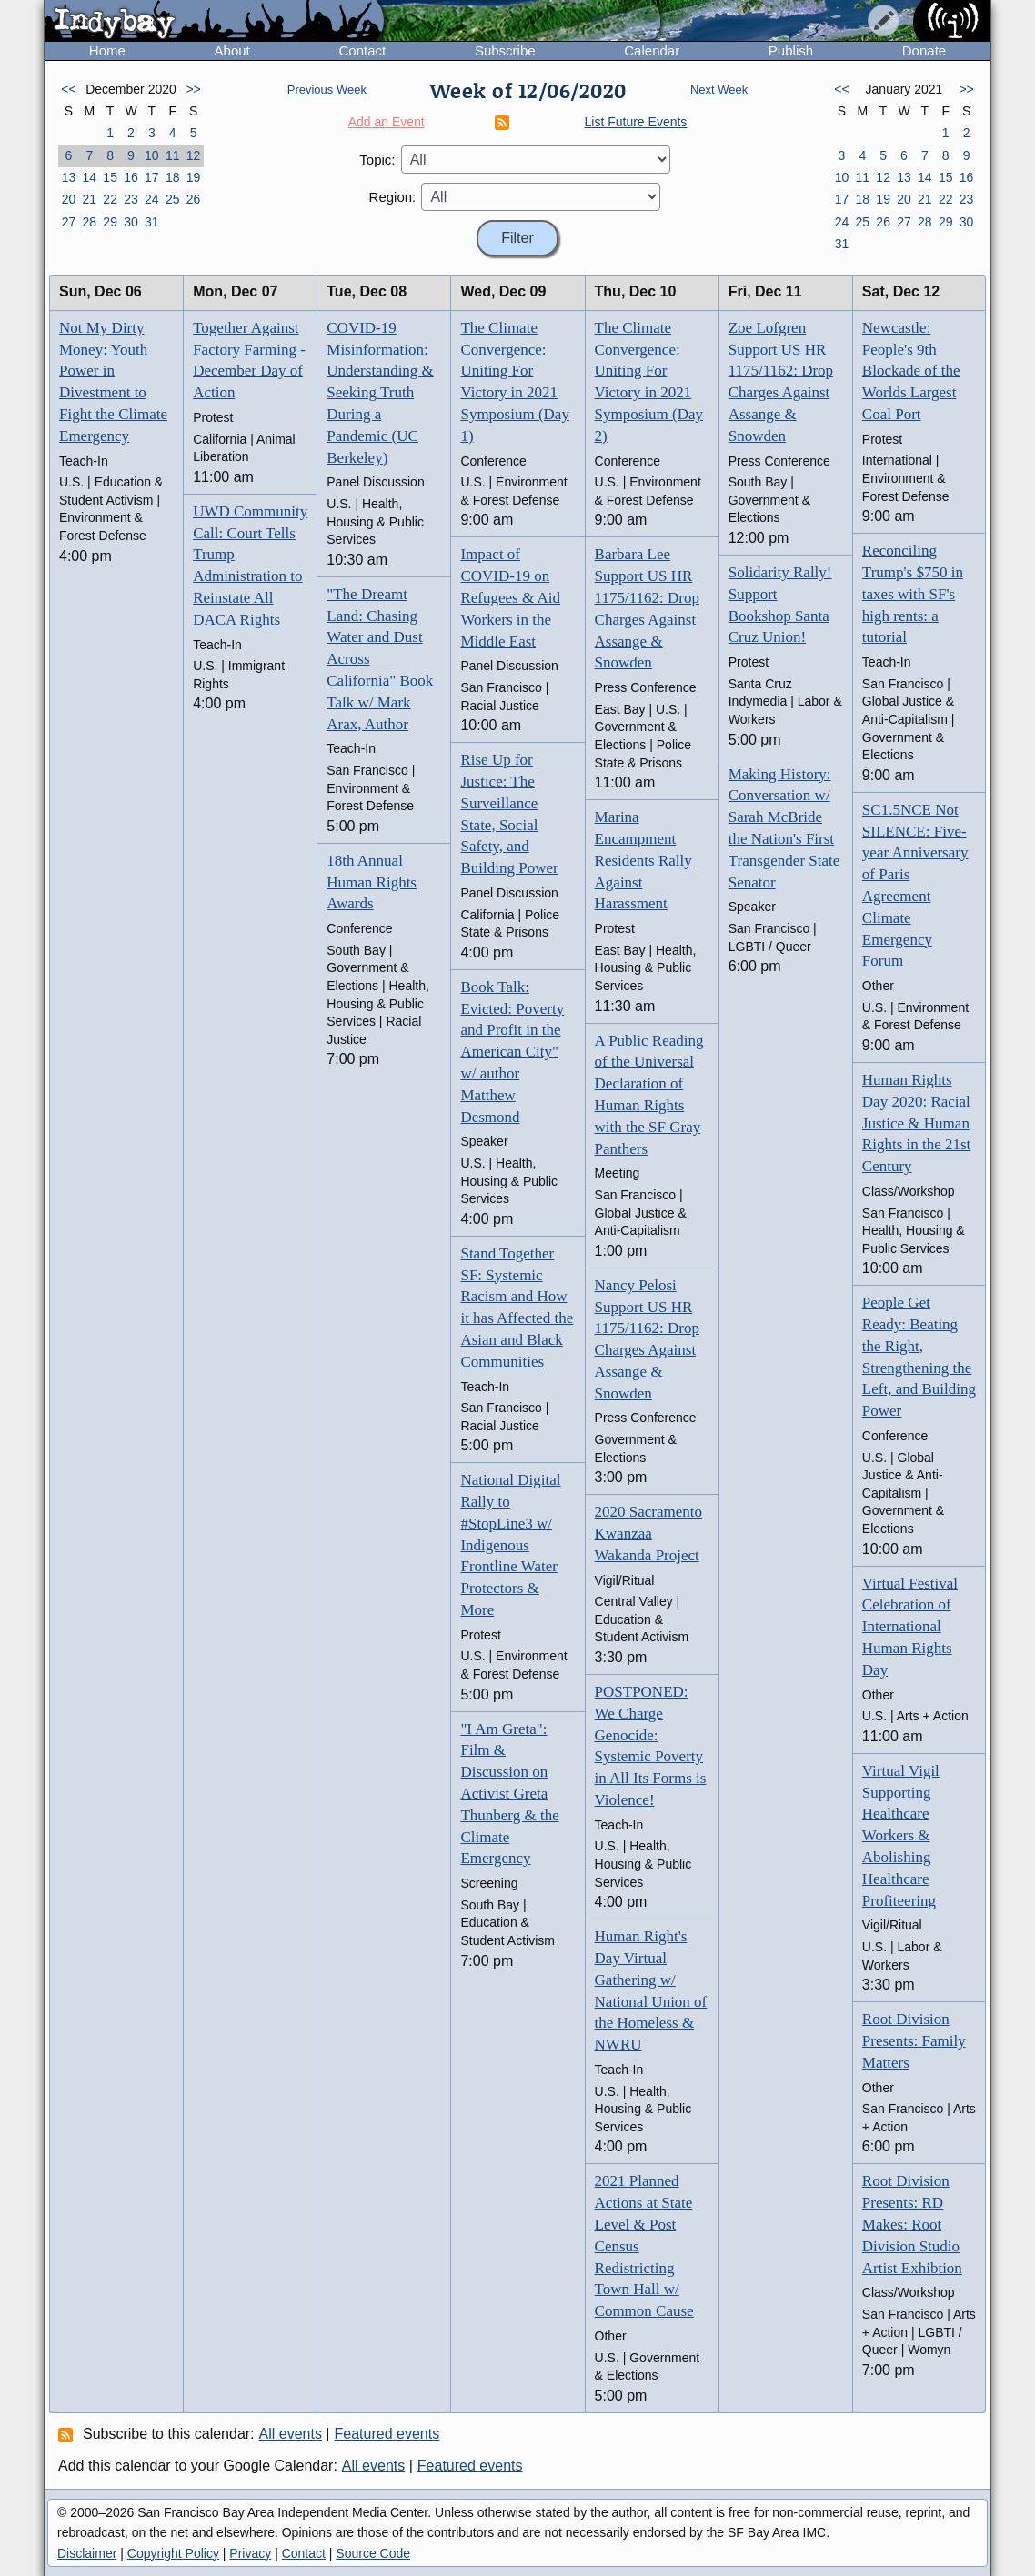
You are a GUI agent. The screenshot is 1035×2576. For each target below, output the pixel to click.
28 (89, 222)
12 (193, 155)
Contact (362, 50)
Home (107, 50)
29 (110, 222)
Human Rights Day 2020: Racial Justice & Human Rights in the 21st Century (916, 1123)
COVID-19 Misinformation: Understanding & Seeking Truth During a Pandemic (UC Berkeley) (380, 392)
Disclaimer (86, 2553)
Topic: (377, 159)
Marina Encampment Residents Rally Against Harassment (643, 860)
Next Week (719, 89)
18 (173, 177)
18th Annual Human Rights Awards (372, 882)
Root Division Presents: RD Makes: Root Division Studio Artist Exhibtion (912, 2224)
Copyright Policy (173, 2553)
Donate (924, 50)
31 (152, 222)
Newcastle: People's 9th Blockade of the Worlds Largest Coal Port (911, 371)
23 (131, 199)
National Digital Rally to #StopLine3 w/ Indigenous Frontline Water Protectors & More (510, 1545)
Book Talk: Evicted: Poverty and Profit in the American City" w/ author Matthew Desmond (512, 1052)
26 (193, 199)
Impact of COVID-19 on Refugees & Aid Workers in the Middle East (510, 597)
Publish (791, 50)
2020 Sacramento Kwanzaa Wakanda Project (649, 1533)
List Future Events (636, 122)
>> (193, 89)
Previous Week (327, 89)
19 (193, 177)
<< (68, 89)
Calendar (651, 50)
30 (131, 222)
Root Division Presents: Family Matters (914, 2040)
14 (89, 177)
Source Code (373, 2553)
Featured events (387, 2433)
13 (69, 177)
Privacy (250, 2553)
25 (173, 199)
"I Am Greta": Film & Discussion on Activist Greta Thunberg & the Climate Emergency (509, 1794)
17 (152, 177)
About (232, 50)
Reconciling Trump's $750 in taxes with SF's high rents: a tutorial (912, 594)
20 (69, 199)
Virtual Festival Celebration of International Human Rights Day (910, 1627)
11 (173, 155)
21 (89, 199)
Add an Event (386, 122)
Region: (393, 197)
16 (131, 177)
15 (110, 177)
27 (69, 222)
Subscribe (505, 50)
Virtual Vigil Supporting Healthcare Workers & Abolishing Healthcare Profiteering (901, 1835)
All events (290, 2433)
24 (152, 199)
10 (152, 155)
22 (110, 199)
